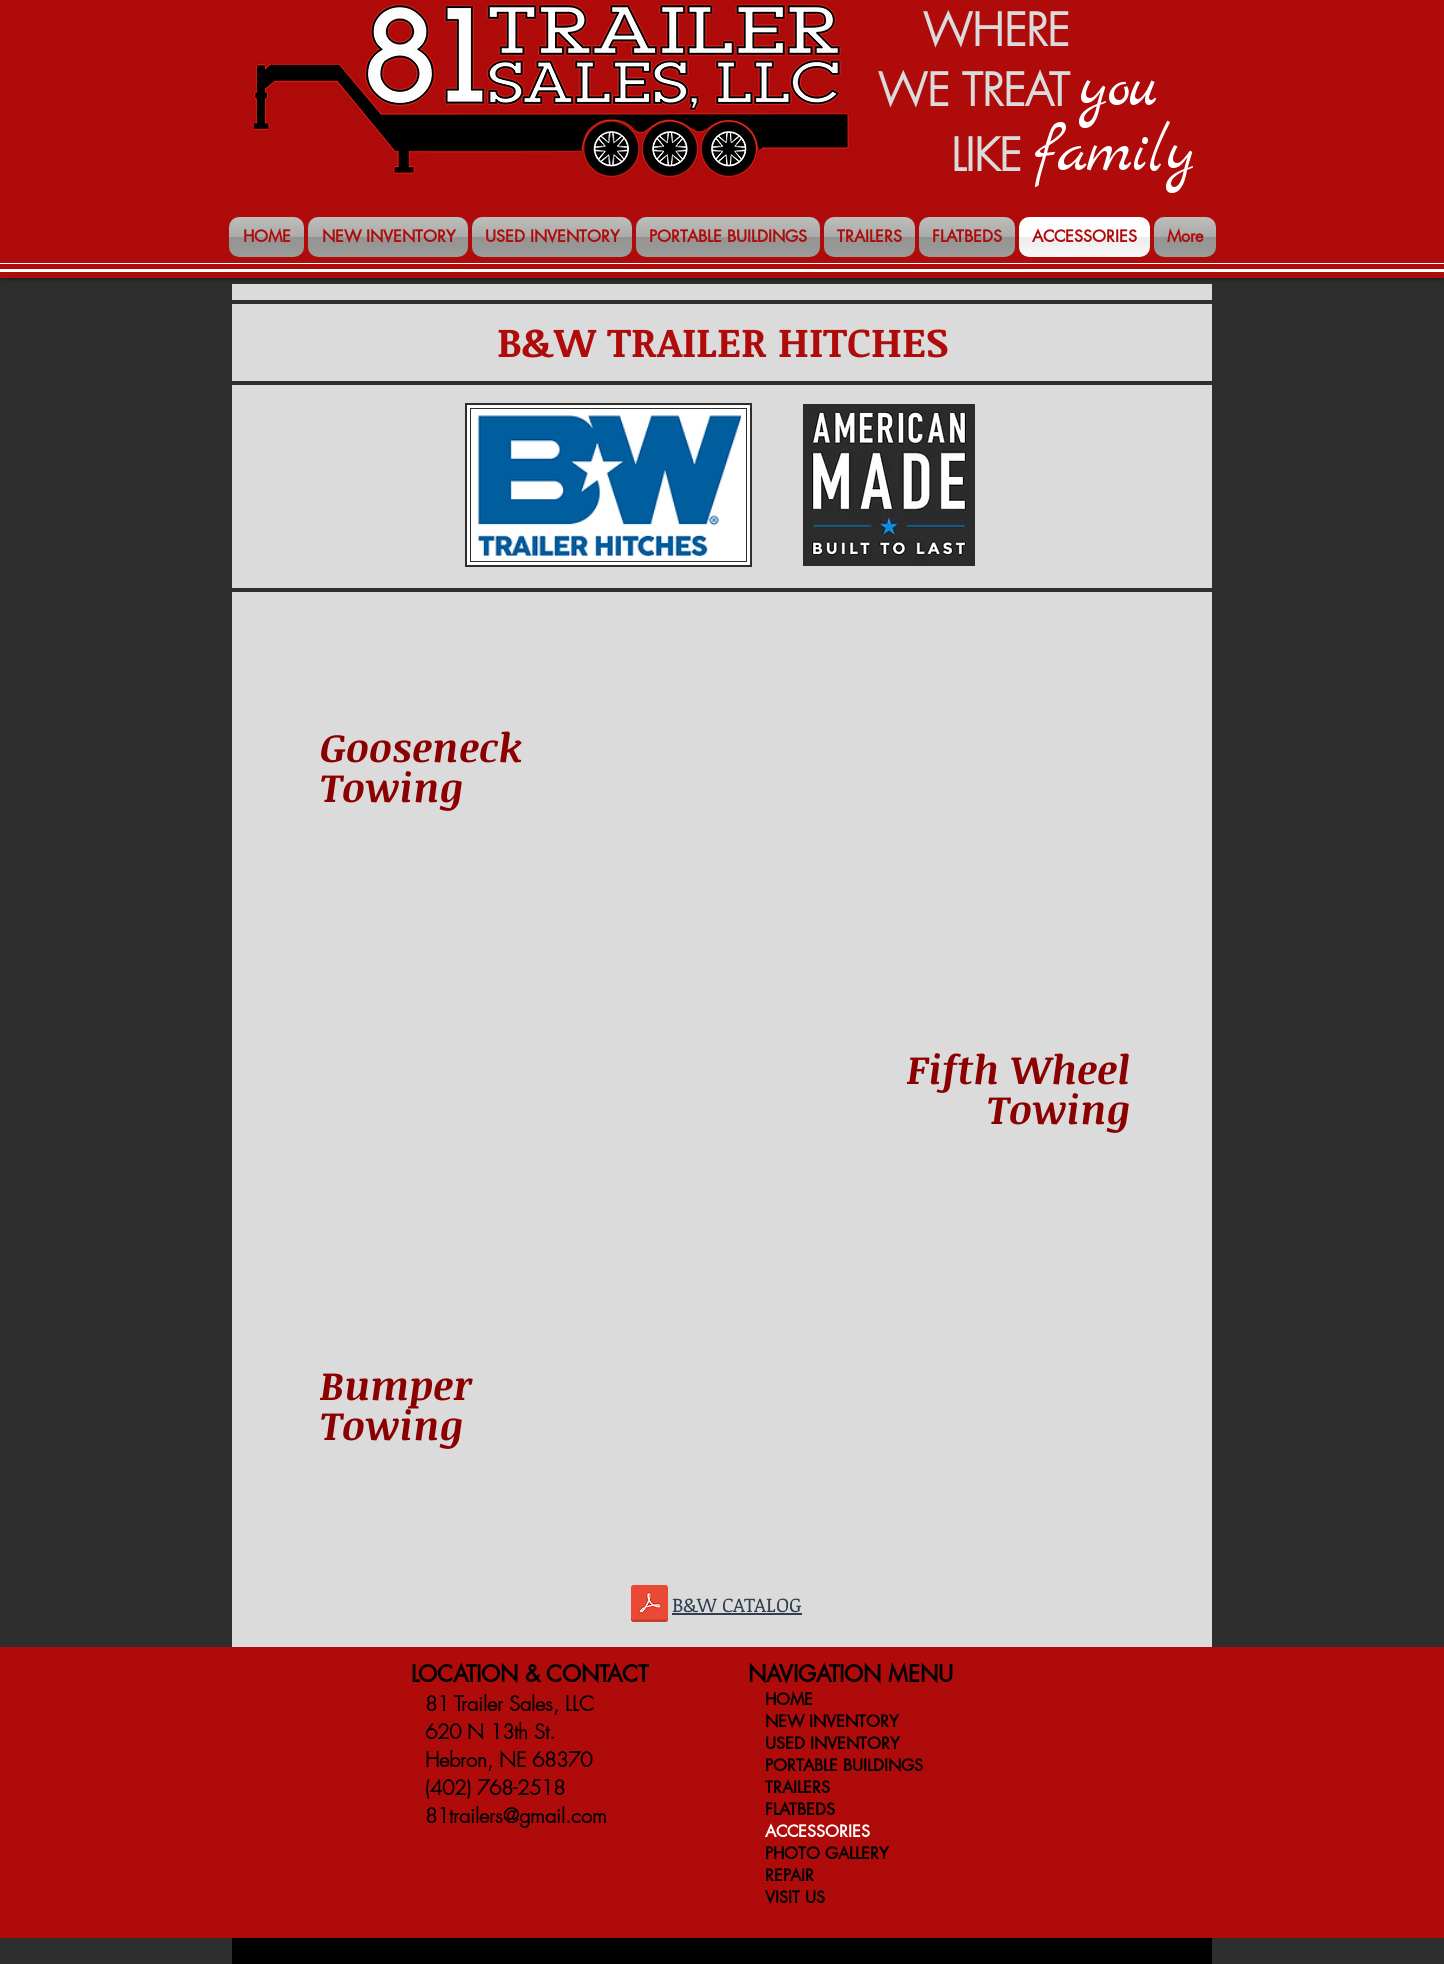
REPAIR (789, 1875)
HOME (789, 1699)
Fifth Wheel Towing (1018, 1088)
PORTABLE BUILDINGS (844, 1765)
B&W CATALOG (737, 1604)
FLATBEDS (800, 1809)
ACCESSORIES (817, 1831)
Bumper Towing (396, 1404)
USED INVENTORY (832, 1743)
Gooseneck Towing (421, 766)
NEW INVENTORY (831, 1721)
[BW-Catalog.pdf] (649, 1606)
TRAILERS (797, 1787)
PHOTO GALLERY (826, 1853)
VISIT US (795, 1897)
